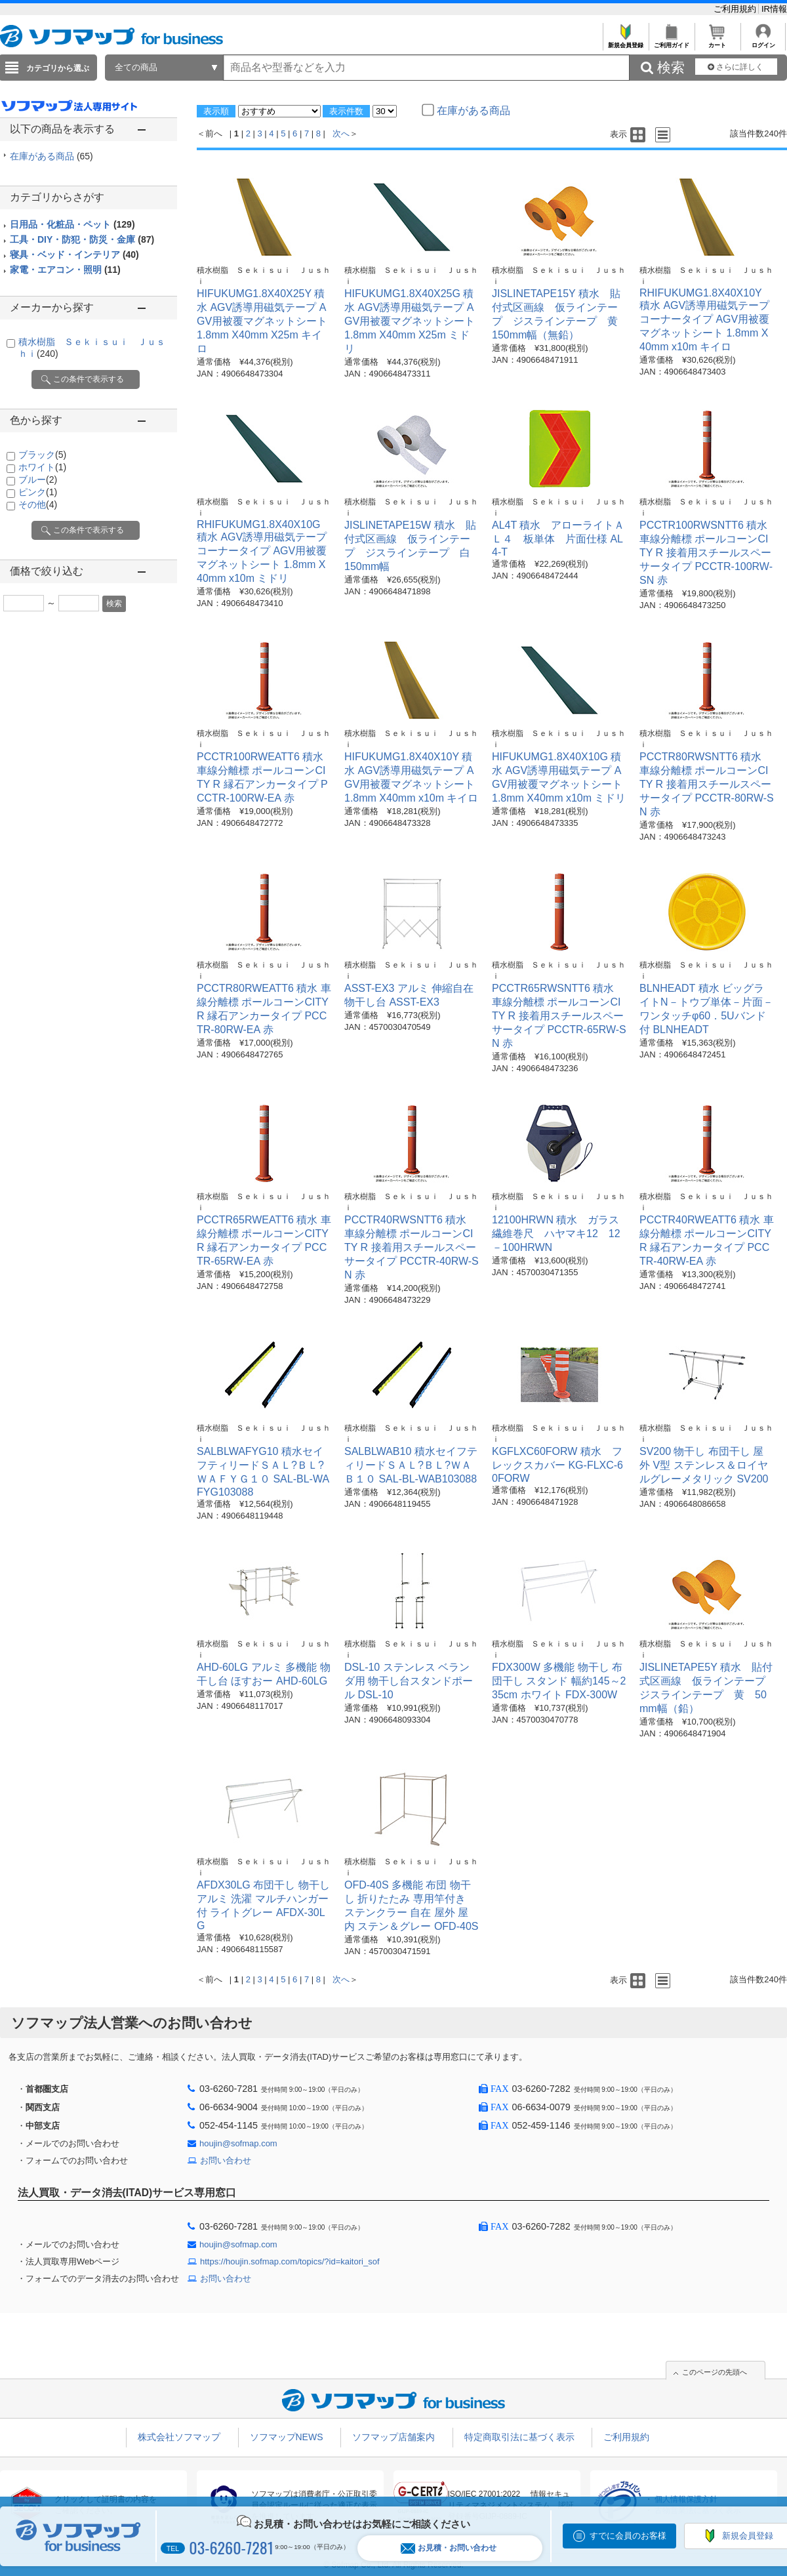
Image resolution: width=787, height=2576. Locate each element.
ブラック (42, 454)
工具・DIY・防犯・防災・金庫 (82, 239)
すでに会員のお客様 (628, 2536)
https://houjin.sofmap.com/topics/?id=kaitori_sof (290, 2261)
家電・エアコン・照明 (65, 269)
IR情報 (774, 9)
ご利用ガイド (671, 42)
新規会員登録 (625, 42)
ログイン (763, 42)
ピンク (37, 492)
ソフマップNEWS (286, 2437)
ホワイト (42, 467)
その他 (37, 504)
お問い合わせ (225, 2160)
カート (717, 42)
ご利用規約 (736, 9)
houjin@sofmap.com (238, 2143)
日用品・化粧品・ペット (72, 224)
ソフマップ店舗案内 (393, 2437)
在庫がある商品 (51, 156)
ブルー (37, 479)
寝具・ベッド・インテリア (74, 254)
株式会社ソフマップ (179, 2437)
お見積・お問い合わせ (448, 2548)
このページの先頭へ (714, 2372)
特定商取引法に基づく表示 (519, 2437)
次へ (341, 133)
